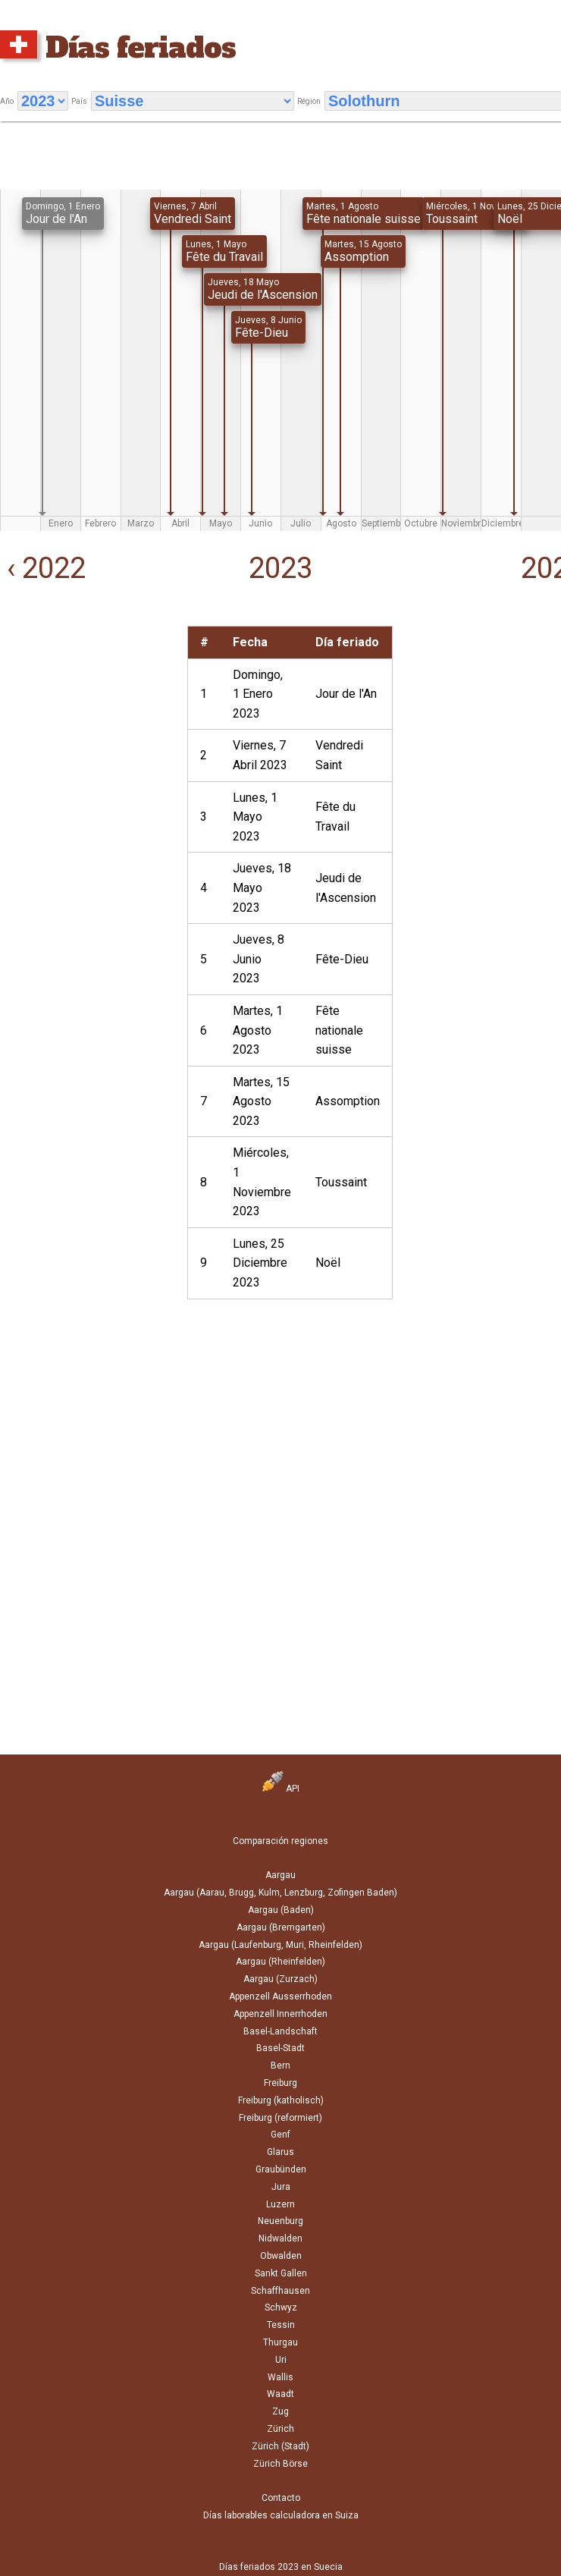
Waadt (280, 2394)
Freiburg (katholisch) (281, 2100)
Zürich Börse (280, 2463)
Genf (280, 2134)
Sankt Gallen (281, 2273)
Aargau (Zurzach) (280, 1979)
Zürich (280, 2429)
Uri (281, 2360)
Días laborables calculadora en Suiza (281, 2515)
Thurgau (280, 2342)
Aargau (280, 1875)
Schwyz (281, 2307)
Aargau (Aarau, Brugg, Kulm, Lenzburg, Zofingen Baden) (280, 1892)
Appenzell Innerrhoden (280, 2014)
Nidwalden (280, 2238)
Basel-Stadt (280, 2048)
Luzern (280, 2204)
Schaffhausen (280, 2290)
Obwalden (281, 2256)
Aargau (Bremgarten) (281, 1927)
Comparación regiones (280, 1841)
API (280, 1788)
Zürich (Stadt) (280, 2446)
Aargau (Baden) (281, 1910)
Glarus (280, 2152)
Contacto (281, 2498)
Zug (280, 2411)
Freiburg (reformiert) (280, 2118)
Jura (280, 2187)
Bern (280, 2065)
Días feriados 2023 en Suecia (281, 2567)
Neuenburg (280, 2221)
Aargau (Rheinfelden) (280, 1961)
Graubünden (280, 2169)
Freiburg (280, 2083)
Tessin (281, 2325)
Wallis (280, 2377)
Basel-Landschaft (280, 2031)
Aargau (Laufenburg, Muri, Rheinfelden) (280, 1945)
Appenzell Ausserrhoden (280, 1996)
